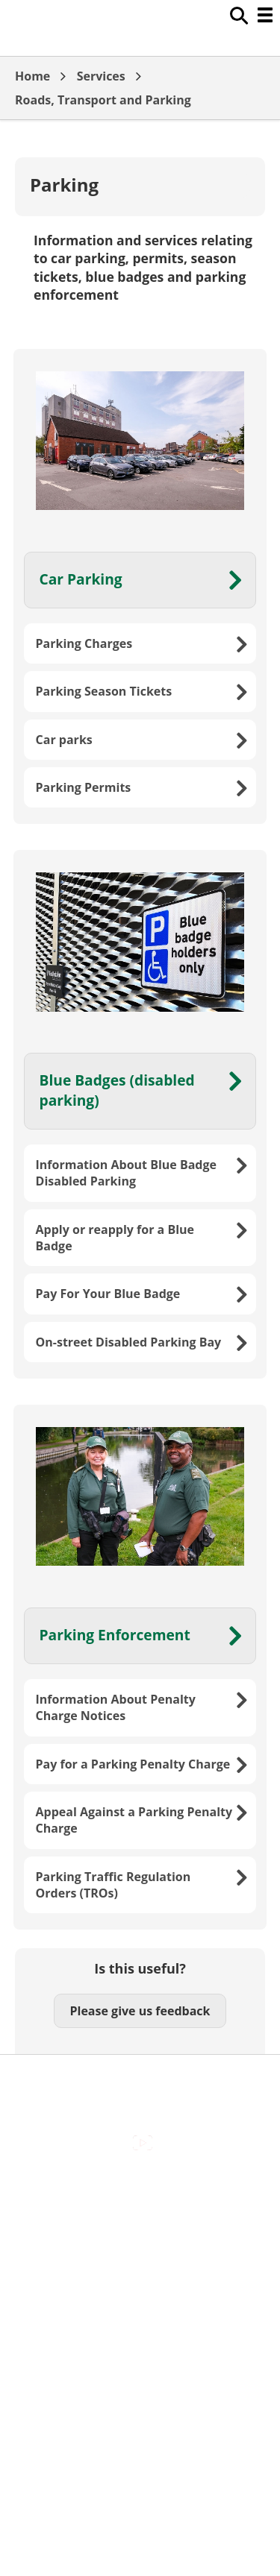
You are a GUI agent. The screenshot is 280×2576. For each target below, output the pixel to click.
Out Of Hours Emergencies (140, 2284)
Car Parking (81, 579)
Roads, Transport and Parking (103, 100)
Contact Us (140, 2221)
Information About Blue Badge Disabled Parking (126, 1172)
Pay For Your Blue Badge (108, 1293)
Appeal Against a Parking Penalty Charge (134, 1820)
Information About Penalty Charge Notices (116, 1707)
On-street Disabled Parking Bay (129, 1342)
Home (32, 76)
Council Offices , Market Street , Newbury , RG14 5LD (140, 2356)
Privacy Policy (140, 2316)
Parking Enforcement (115, 1635)
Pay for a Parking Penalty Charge (133, 1764)
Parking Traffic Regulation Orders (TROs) (113, 1884)
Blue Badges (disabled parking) (117, 1090)
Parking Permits (83, 787)
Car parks (64, 739)
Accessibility (140, 2190)
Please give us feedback (139, 2011)
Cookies (139, 2253)
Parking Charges (84, 643)
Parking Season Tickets (104, 691)
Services (101, 76)
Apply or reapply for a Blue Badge (115, 1237)
